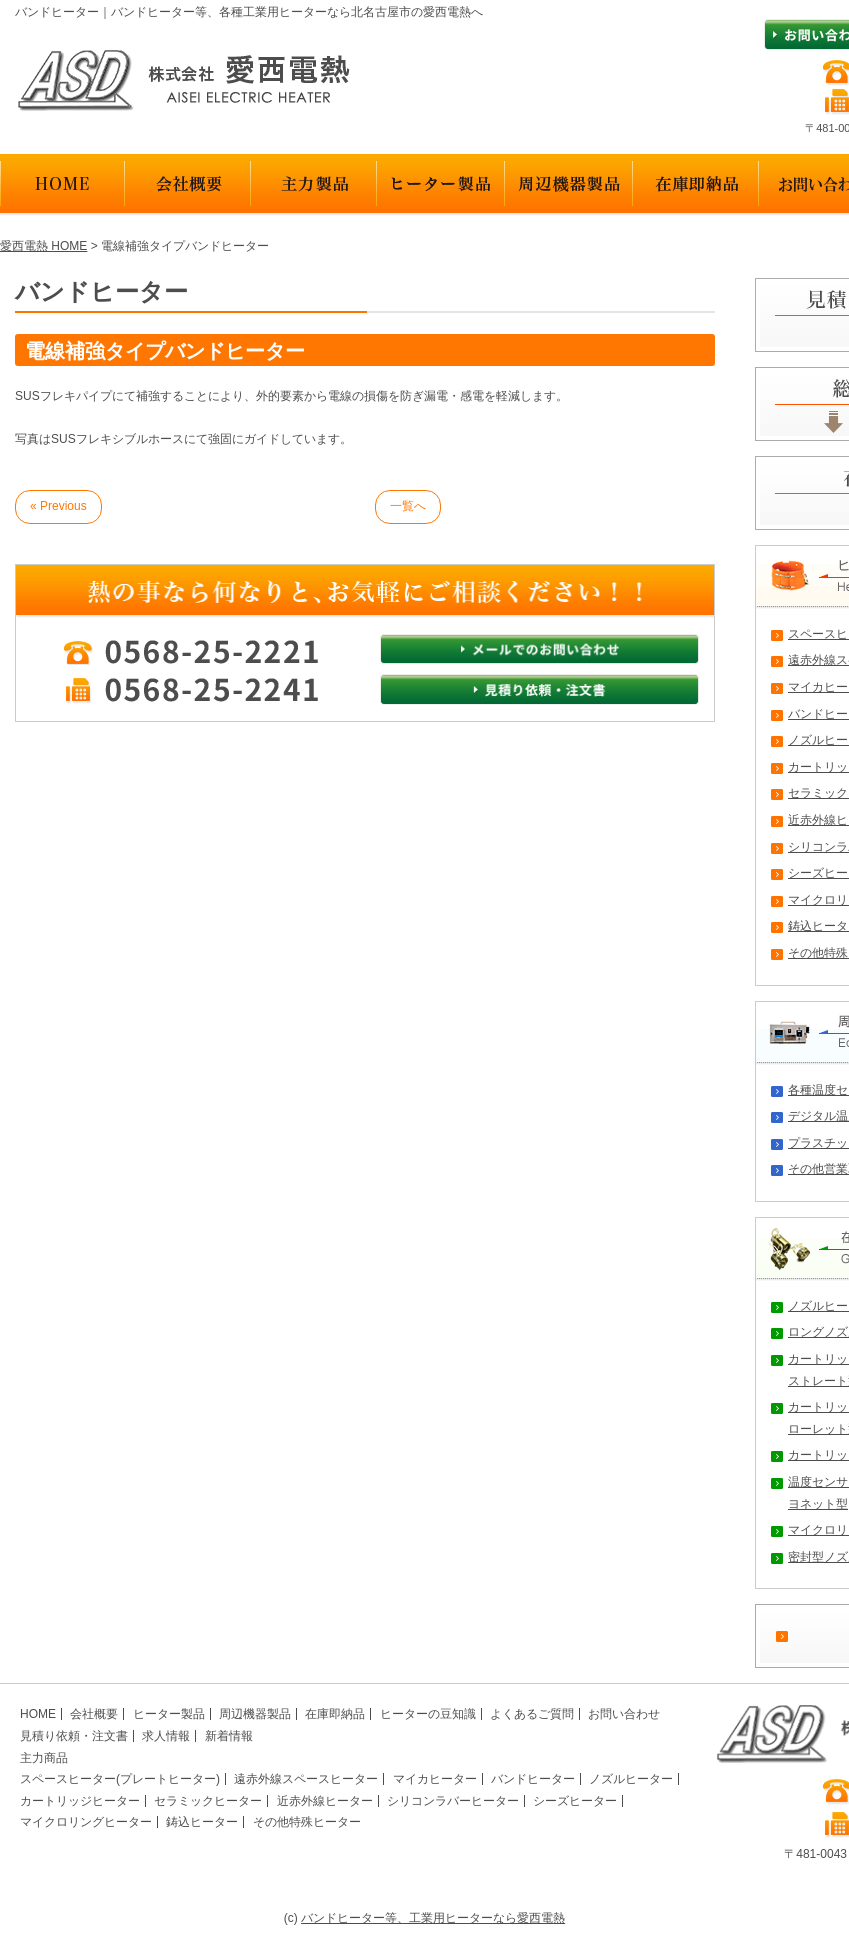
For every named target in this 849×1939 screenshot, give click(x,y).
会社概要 (94, 1714)
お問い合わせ (624, 1714)
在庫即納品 (335, 1714)
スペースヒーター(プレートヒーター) (120, 1779)
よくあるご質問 (532, 1714)
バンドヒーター (533, 1779)
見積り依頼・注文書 (74, 1736)
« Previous (58, 506)
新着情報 (229, 1736)
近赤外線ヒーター (325, 1801)
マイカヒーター (435, 1779)
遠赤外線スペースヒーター (306, 1779)
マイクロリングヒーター (86, 1822)
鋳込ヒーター (202, 1822)
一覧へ (408, 506)
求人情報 (166, 1736)
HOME (38, 1714)
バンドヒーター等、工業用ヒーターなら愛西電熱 (433, 1918)
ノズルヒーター (631, 1779)
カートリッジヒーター (80, 1801)
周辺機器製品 (255, 1714)
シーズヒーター (575, 1801)
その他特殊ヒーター (307, 1822)
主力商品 (44, 1758)
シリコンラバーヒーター (453, 1801)
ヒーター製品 (169, 1714)
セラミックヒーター (208, 1801)
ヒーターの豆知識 (428, 1714)
